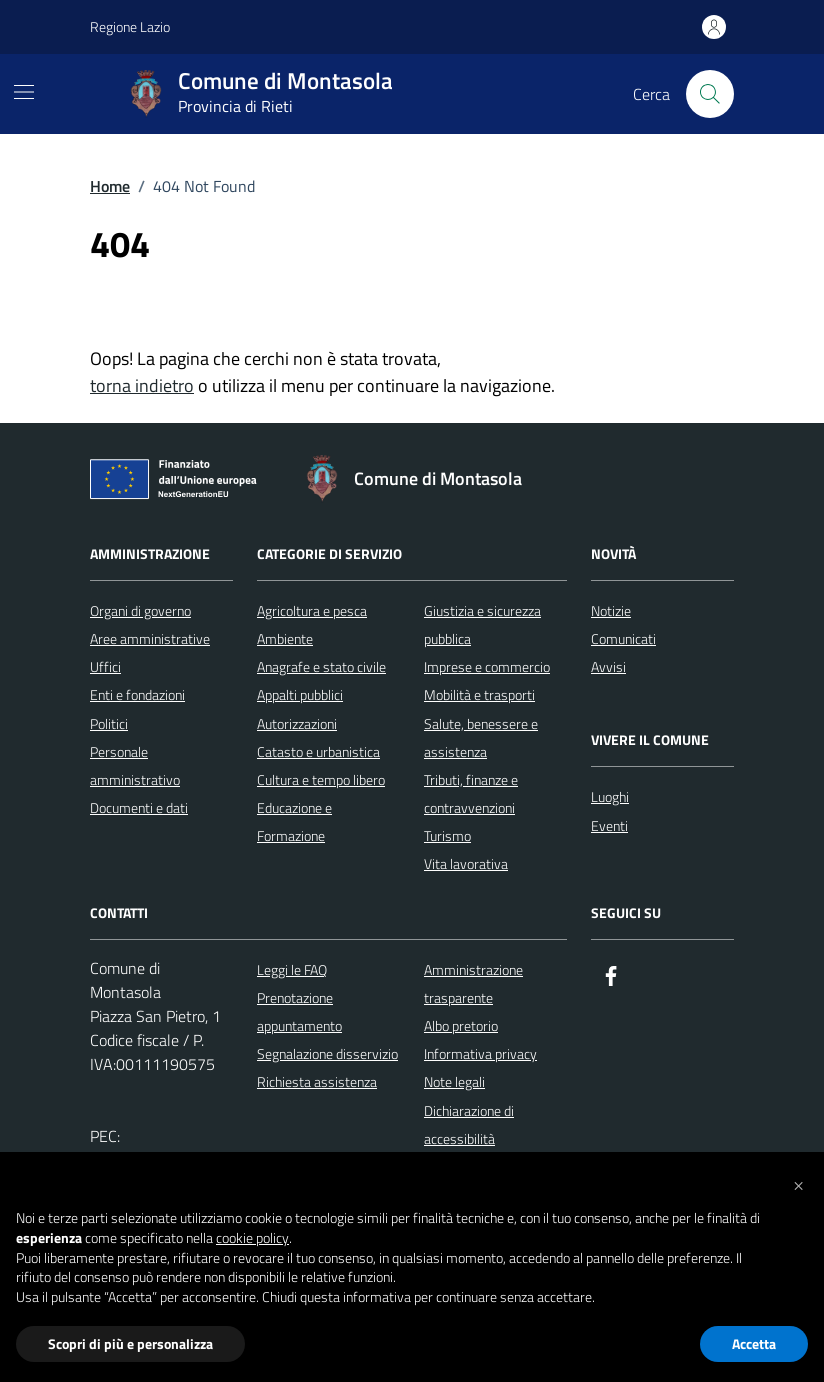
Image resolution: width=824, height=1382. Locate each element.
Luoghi (610, 796)
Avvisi (608, 666)
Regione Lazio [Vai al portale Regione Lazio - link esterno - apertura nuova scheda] (130, 26)
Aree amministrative (150, 638)
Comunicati (623, 638)
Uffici (105, 666)
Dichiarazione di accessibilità (469, 1124)
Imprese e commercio (487, 666)
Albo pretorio (461, 1025)
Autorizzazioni (297, 723)
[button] (798, 1184)
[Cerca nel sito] (710, 94)
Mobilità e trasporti (479, 694)
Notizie (611, 610)
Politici (109, 723)
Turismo (447, 835)
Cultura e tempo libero (321, 779)
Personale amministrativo (135, 765)
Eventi (609, 825)
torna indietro (142, 385)
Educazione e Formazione (294, 821)
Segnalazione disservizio (327, 1053)
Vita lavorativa (466, 863)
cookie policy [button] (252, 1238)
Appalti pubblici (300, 694)
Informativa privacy (480, 1053)
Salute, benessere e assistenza (481, 737)
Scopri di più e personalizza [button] (130, 1343)
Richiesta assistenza (317, 1081)
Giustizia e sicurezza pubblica (482, 624)
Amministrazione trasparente (473, 983)
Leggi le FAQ (292, 969)
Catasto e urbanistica (318, 751)
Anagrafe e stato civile (321, 666)
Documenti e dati (139, 807)
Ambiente (285, 638)
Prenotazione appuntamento (299, 1011)
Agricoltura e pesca (312, 610)
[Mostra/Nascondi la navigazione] (24, 92)
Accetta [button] (754, 1343)
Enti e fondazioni (137, 694)
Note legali (454, 1081)
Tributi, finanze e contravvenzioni (471, 793)
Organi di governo (140, 610)
